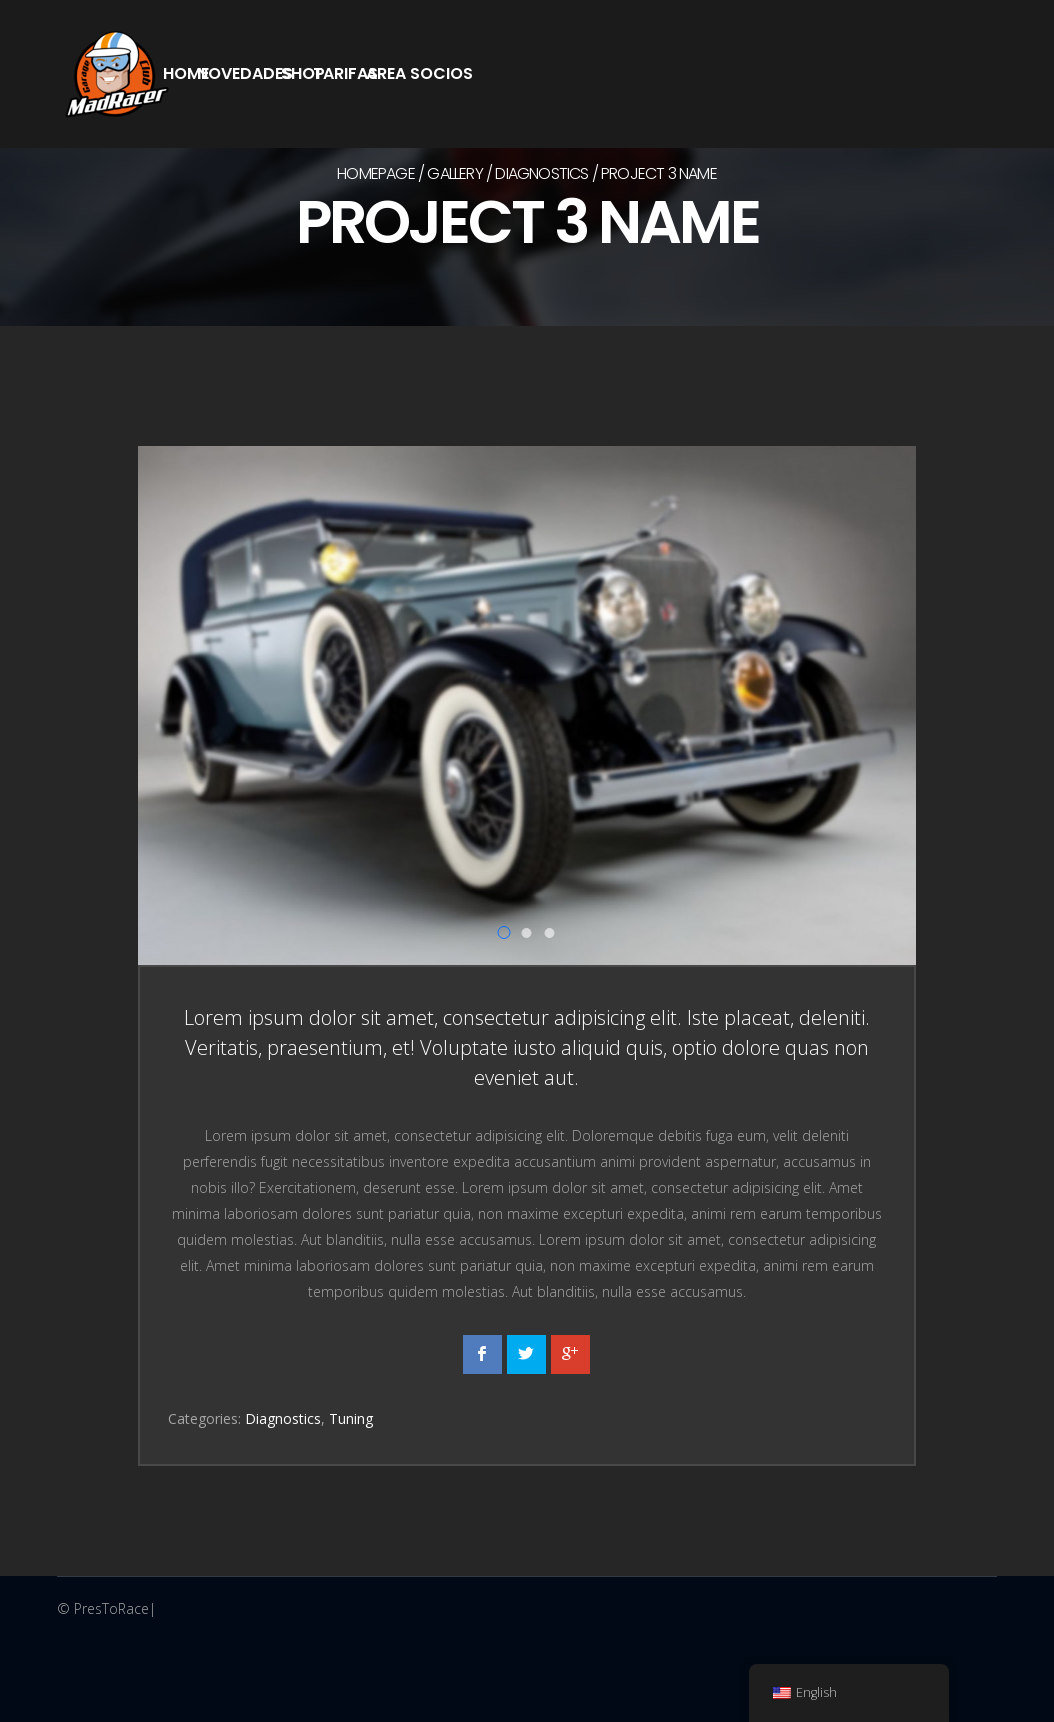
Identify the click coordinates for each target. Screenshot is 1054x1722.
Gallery (454, 173)
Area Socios (419, 73)
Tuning (351, 1418)
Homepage (376, 173)
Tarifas (345, 73)
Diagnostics (541, 173)
